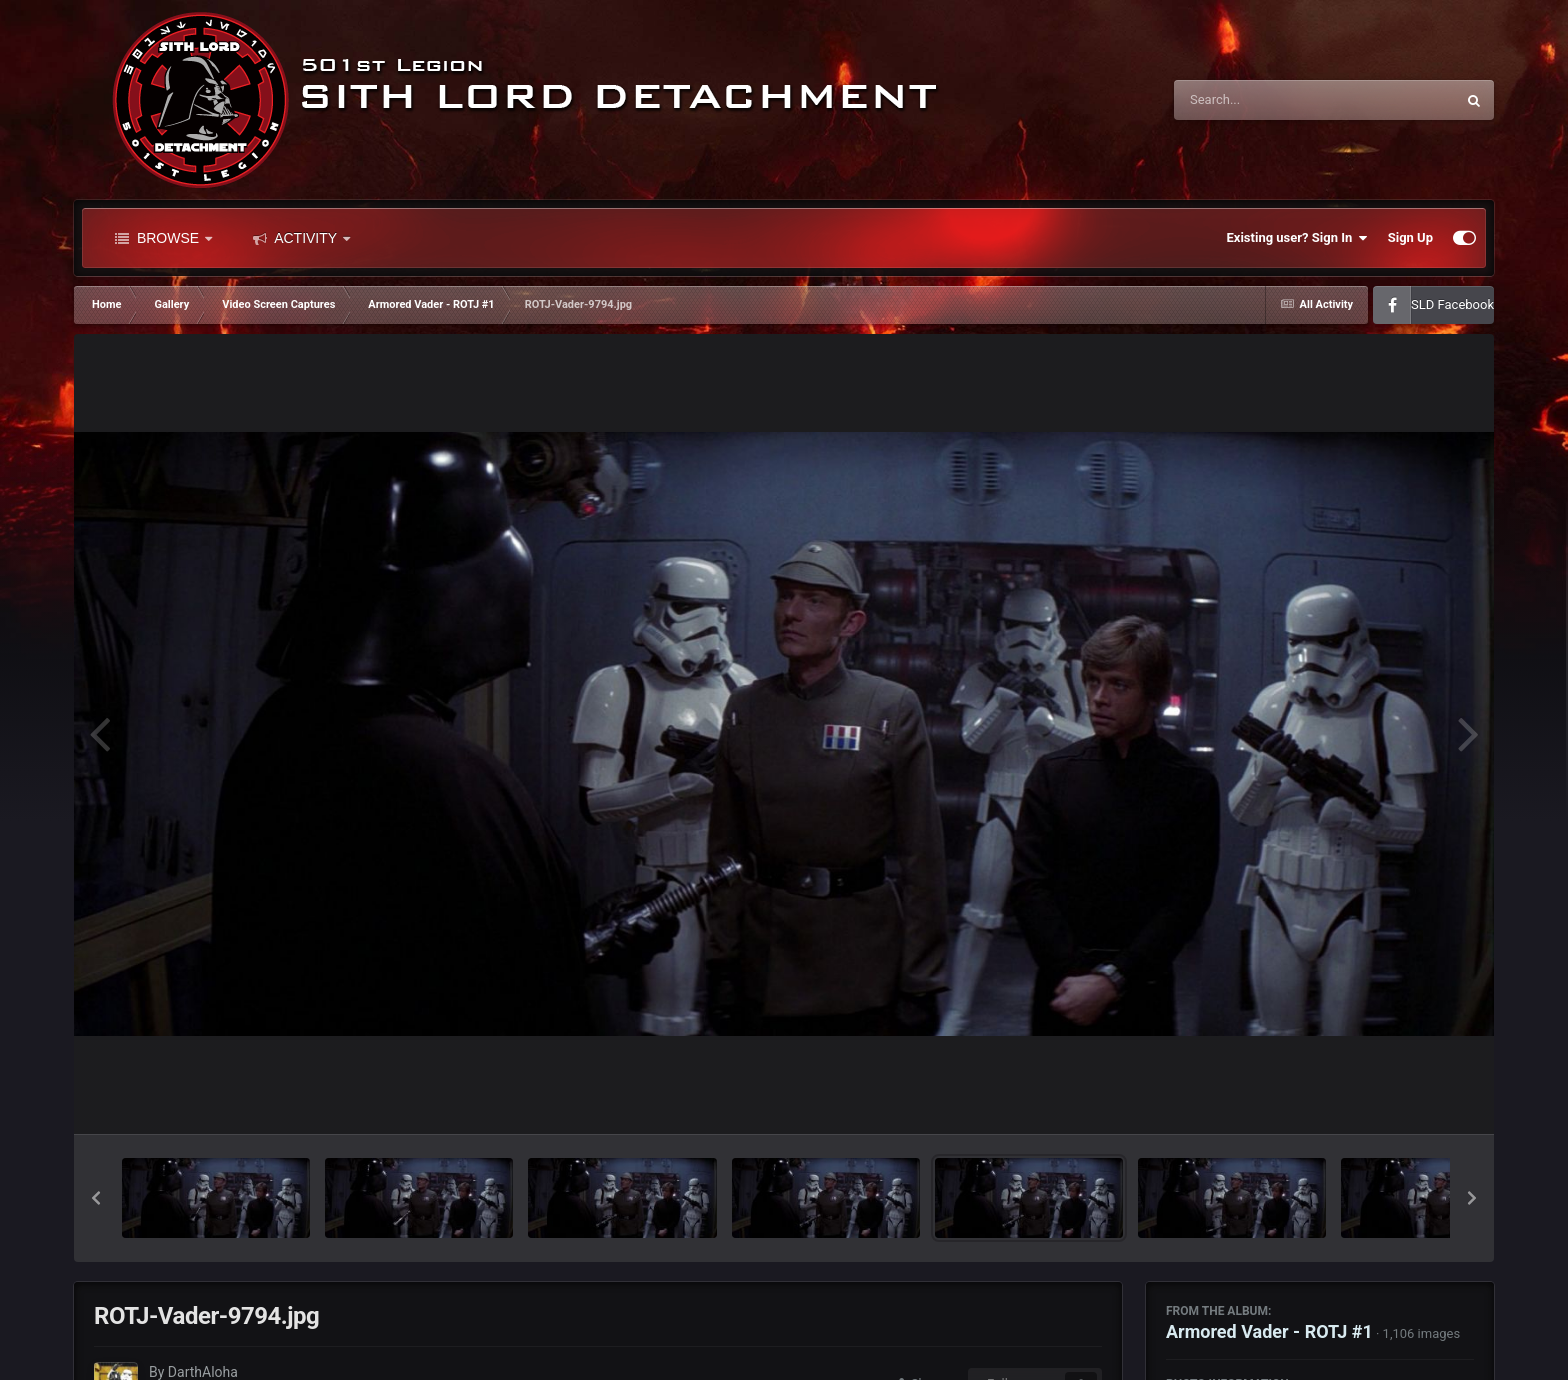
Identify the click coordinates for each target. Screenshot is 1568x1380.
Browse (163, 238)
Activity (301, 238)
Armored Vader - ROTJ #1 (1269, 1331)
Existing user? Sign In (1297, 238)
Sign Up (1410, 237)
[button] (96, 1198)
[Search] (1264, 100)
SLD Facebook (1452, 304)
